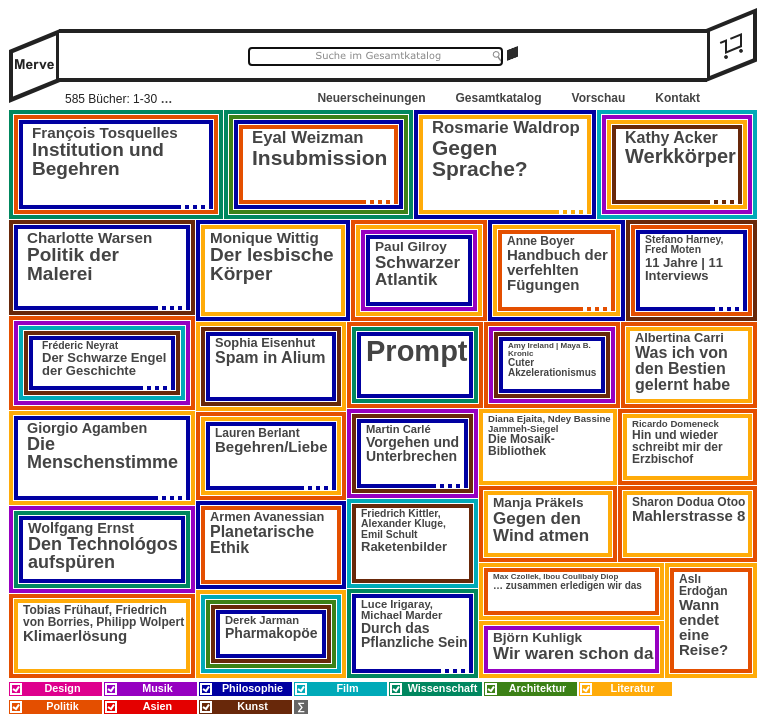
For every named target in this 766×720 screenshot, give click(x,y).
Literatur (633, 688)
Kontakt (677, 98)
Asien (157, 706)
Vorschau (599, 98)
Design (63, 688)
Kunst (252, 706)
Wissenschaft (443, 688)
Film (347, 688)
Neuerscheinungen (371, 98)
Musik (157, 688)
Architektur (538, 688)
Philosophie (252, 688)
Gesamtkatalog (498, 98)
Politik (62, 706)
